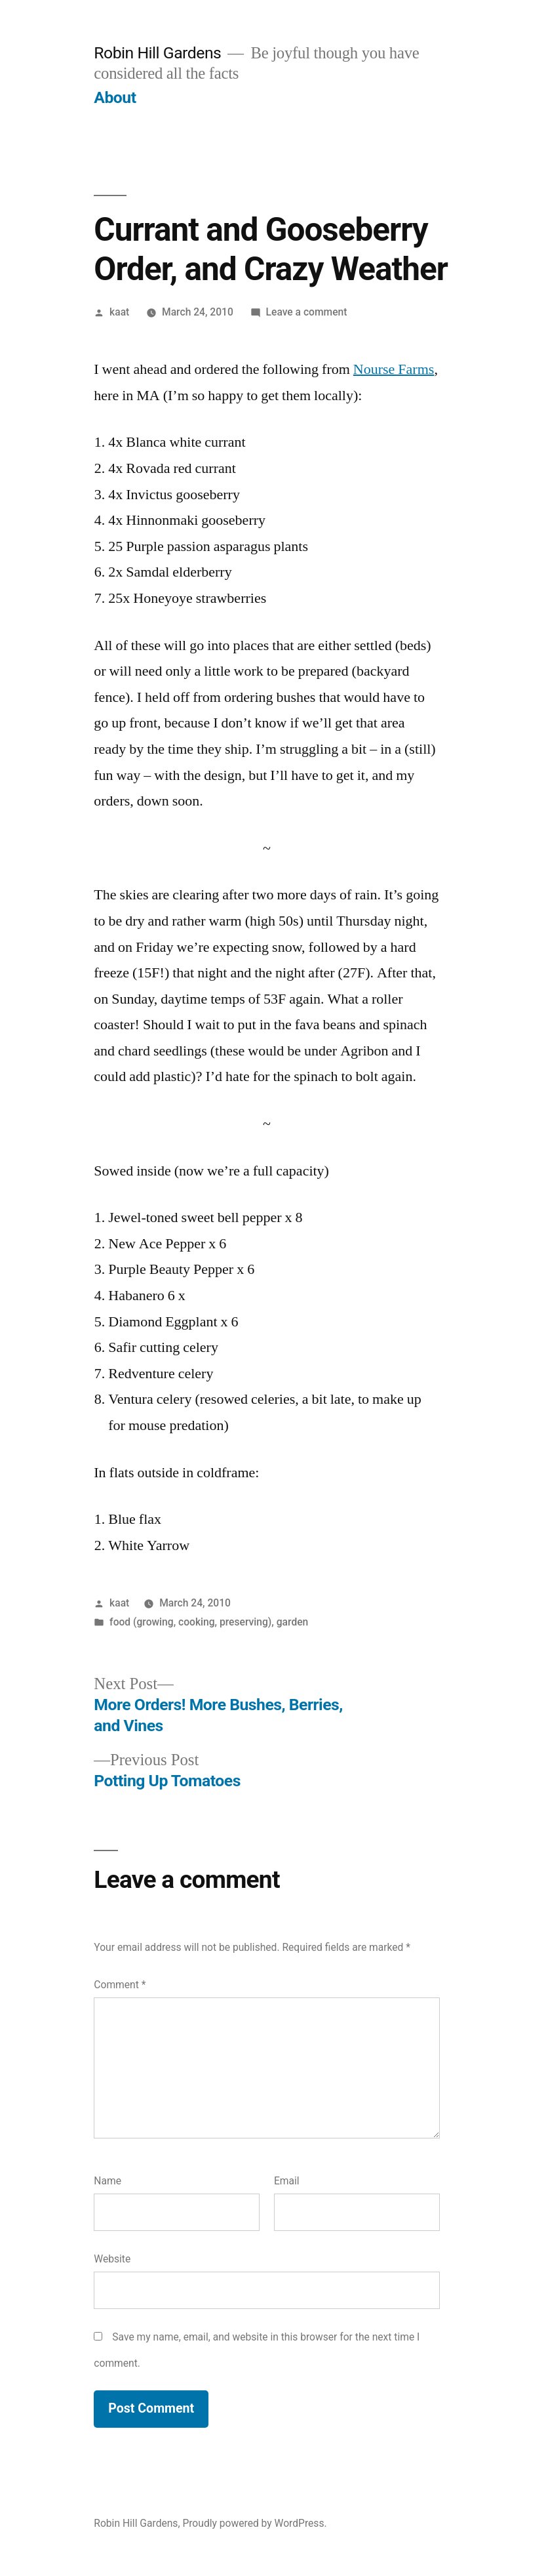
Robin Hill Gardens (157, 52)
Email (287, 2181)
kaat (119, 312)
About (115, 97)
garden (293, 1622)
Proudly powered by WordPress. (254, 2523)
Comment (120, 1984)
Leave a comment (306, 312)
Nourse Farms (394, 369)
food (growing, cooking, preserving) (190, 1622)
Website (112, 2259)
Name (107, 2181)
